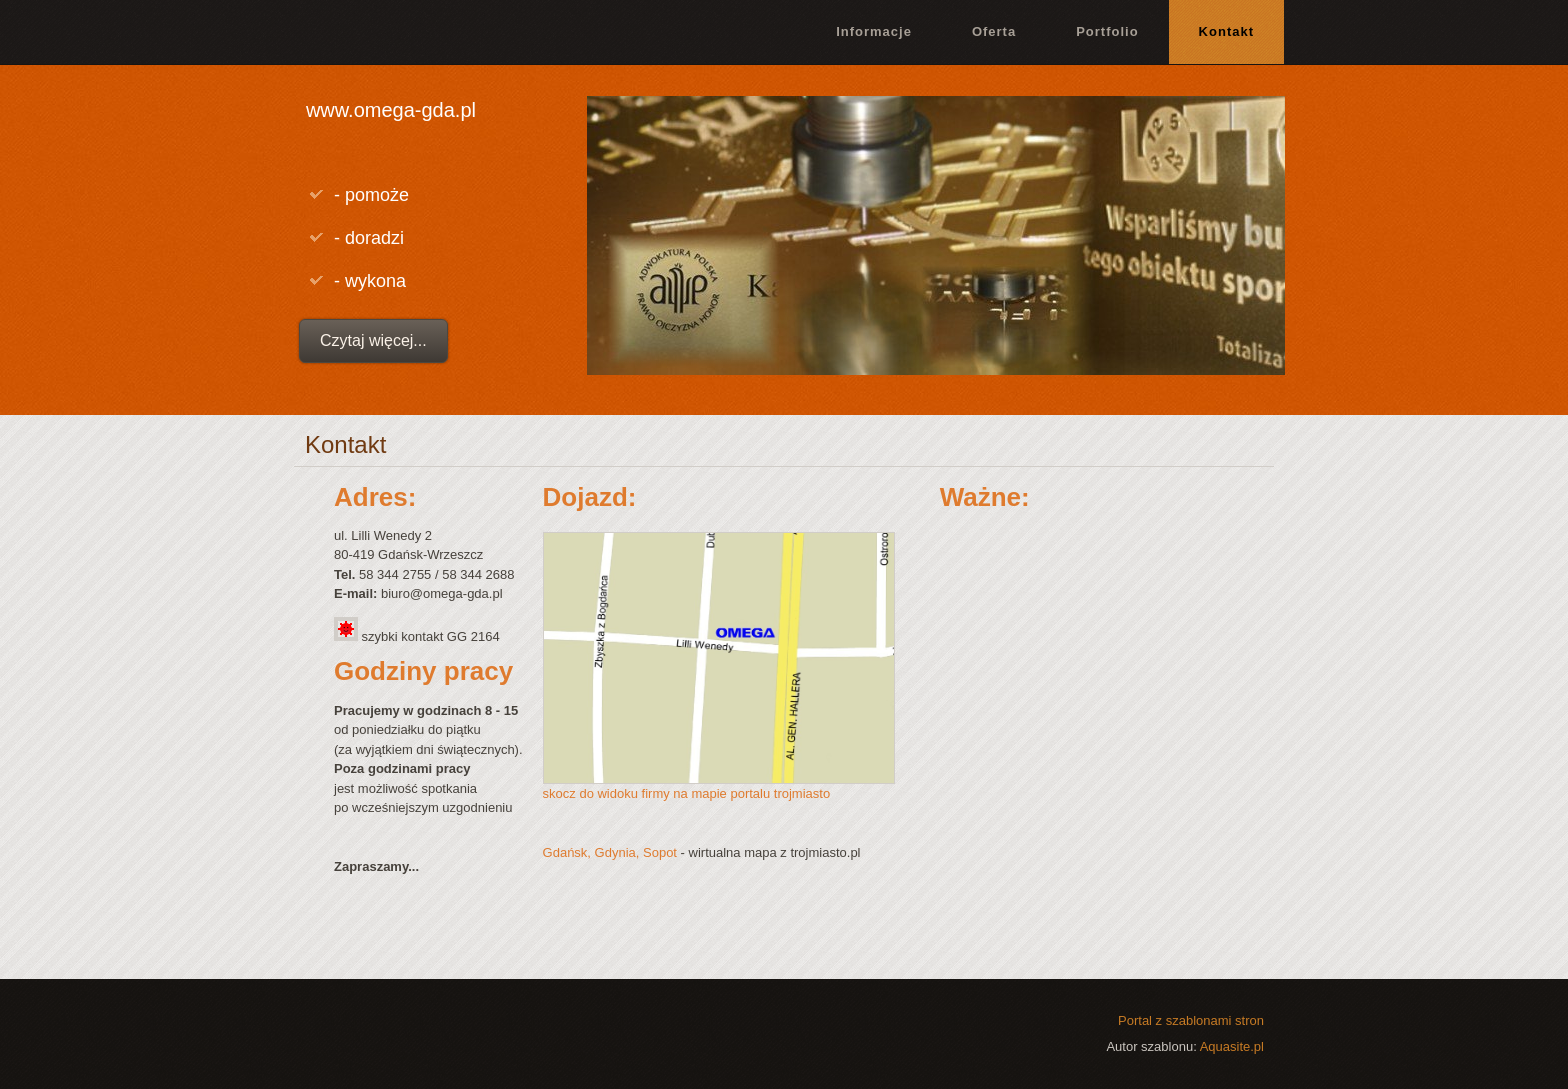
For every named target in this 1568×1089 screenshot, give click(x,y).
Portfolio (1107, 31)
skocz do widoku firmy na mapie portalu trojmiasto (687, 793)
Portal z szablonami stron (1191, 1020)
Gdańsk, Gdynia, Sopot (610, 852)
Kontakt (1226, 31)
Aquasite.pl (1232, 1046)
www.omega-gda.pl (391, 110)
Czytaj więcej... (373, 340)
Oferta (994, 31)
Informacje (874, 31)
